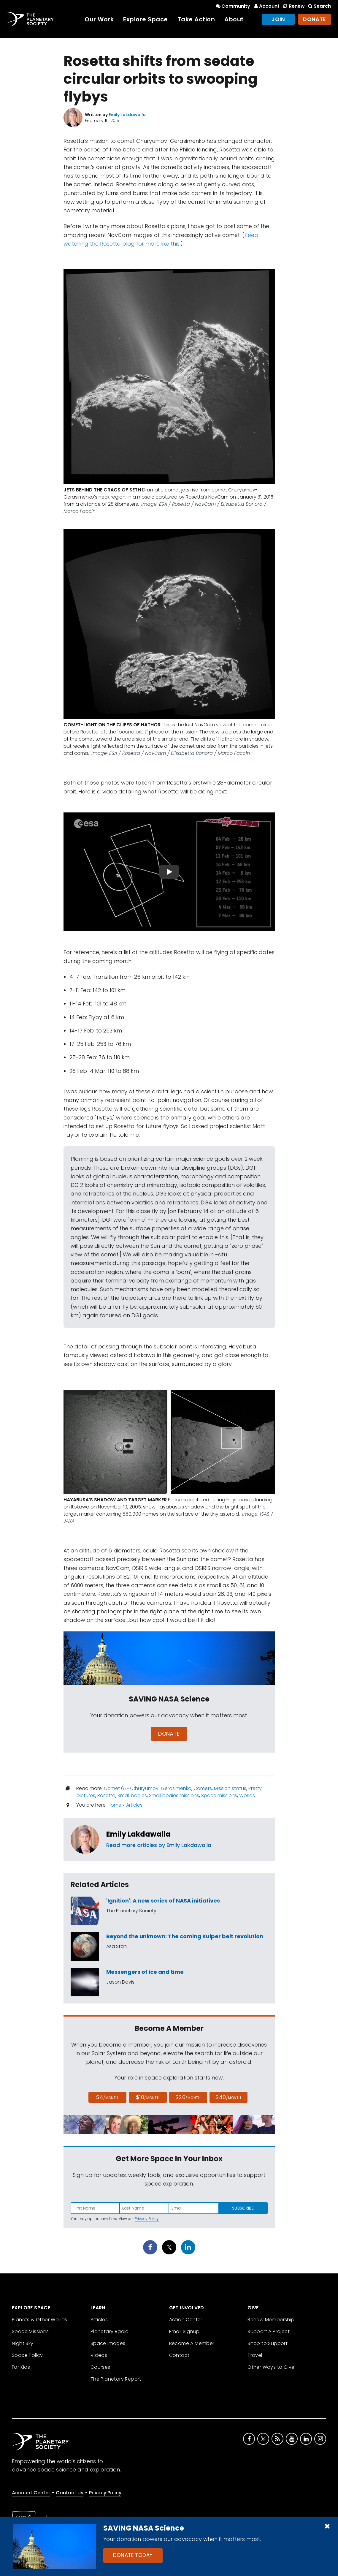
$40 (228, 2097)
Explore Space (145, 19)
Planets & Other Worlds (39, 2319)
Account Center (31, 2492)
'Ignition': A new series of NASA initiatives (163, 1900)
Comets (202, 1788)
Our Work (99, 19)
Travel (254, 2355)
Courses (100, 2367)
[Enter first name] (95, 2208)
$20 (188, 2097)
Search (319, 6)
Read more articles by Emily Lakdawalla (158, 1845)
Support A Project (268, 2331)
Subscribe (243, 2208)
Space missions (219, 1795)
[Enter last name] (144, 2208)
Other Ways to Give (270, 2367)
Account (266, 6)
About (234, 19)
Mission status (230, 1788)
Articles (134, 1805)
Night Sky (23, 2343)
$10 (147, 2097)
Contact (179, 2355)
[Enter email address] (193, 2208)
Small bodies (132, 1795)
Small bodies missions (174, 1795)
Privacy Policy (147, 2218)
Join (278, 19)
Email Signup (184, 2331)
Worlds (247, 1795)
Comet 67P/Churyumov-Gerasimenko (147, 1788)
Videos (99, 2355)
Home (114, 1805)
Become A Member (192, 2343)
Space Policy (27, 2355)
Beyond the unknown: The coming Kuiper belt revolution (184, 1936)
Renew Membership (270, 2319)
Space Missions (30, 2331)
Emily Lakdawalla (138, 1834)
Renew (293, 6)
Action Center (185, 2319)
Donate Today (133, 2555)
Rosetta (106, 1795)
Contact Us (69, 2492)
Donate (314, 19)
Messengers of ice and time (145, 1972)
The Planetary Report (116, 2379)
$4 (107, 2097)
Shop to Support (267, 2343)
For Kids (21, 2367)
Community (232, 6)
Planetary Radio (110, 2331)
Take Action (196, 19)
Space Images (108, 2343)
